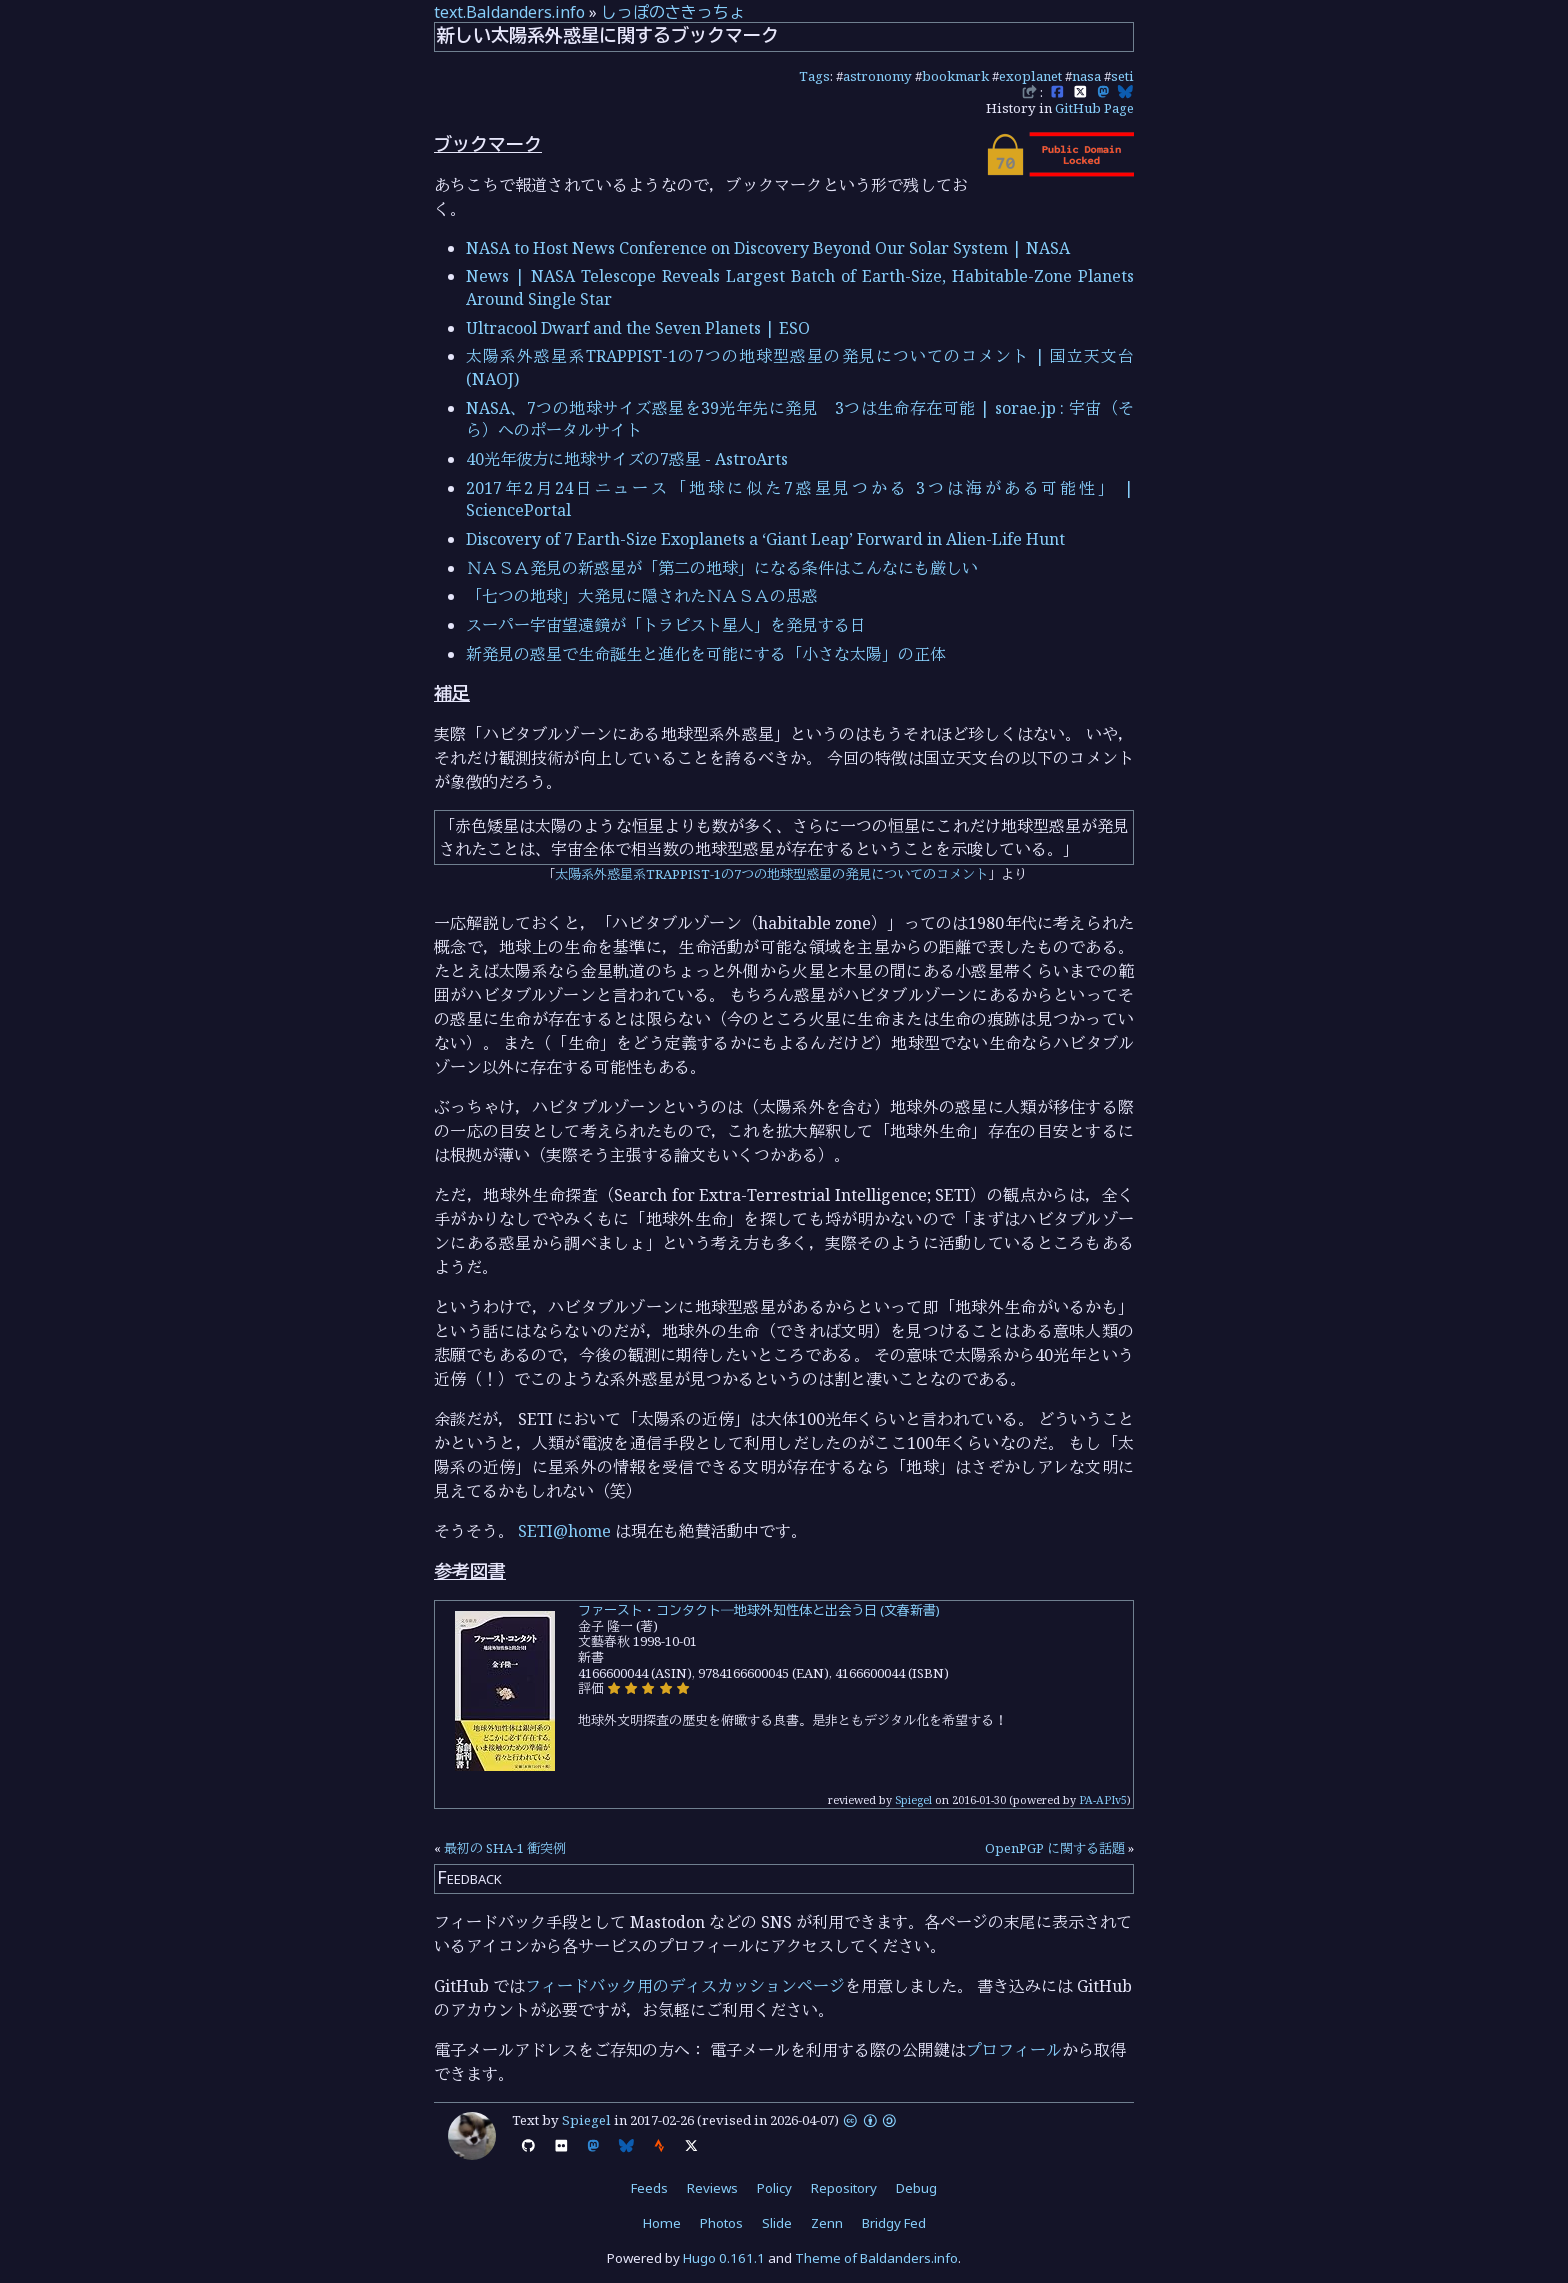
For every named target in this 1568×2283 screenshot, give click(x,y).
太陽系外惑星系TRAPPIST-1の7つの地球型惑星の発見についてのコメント (771, 874)
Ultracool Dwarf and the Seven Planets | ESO (638, 328)
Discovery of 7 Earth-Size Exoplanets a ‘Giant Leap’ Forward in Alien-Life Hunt (765, 539)
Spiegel (913, 1799)
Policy (774, 2188)
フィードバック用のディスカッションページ (685, 1986)
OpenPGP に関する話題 (1055, 1848)
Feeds (649, 2188)
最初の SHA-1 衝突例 (505, 1848)
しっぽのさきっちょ (673, 12)
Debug (916, 2188)
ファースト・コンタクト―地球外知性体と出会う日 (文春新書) (759, 1610)
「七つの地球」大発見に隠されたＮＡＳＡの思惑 (642, 596)
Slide (777, 2223)
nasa (1086, 76)
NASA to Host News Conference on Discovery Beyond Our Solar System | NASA (768, 248)
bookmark (955, 76)
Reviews (712, 2188)
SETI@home (564, 1531)
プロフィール (1014, 2050)
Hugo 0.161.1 (724, 2258)
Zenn (827, 2223)
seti (1122, 76)
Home (662, 2223)
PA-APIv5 (1103, 1799)
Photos (721, 2223)
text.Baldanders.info (509, 12)
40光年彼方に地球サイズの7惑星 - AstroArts (627, 459)
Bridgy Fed (894, 2223)
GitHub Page (1094, 108)
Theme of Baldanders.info (876, 2258)
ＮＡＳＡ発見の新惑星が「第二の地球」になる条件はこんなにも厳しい (722, 568)
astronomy (877, 76)
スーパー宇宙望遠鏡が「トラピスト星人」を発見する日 (666, 625)
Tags (814, 76)
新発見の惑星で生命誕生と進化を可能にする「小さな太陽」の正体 (706, 654)
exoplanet (1030, 76)
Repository (844, 2188)
